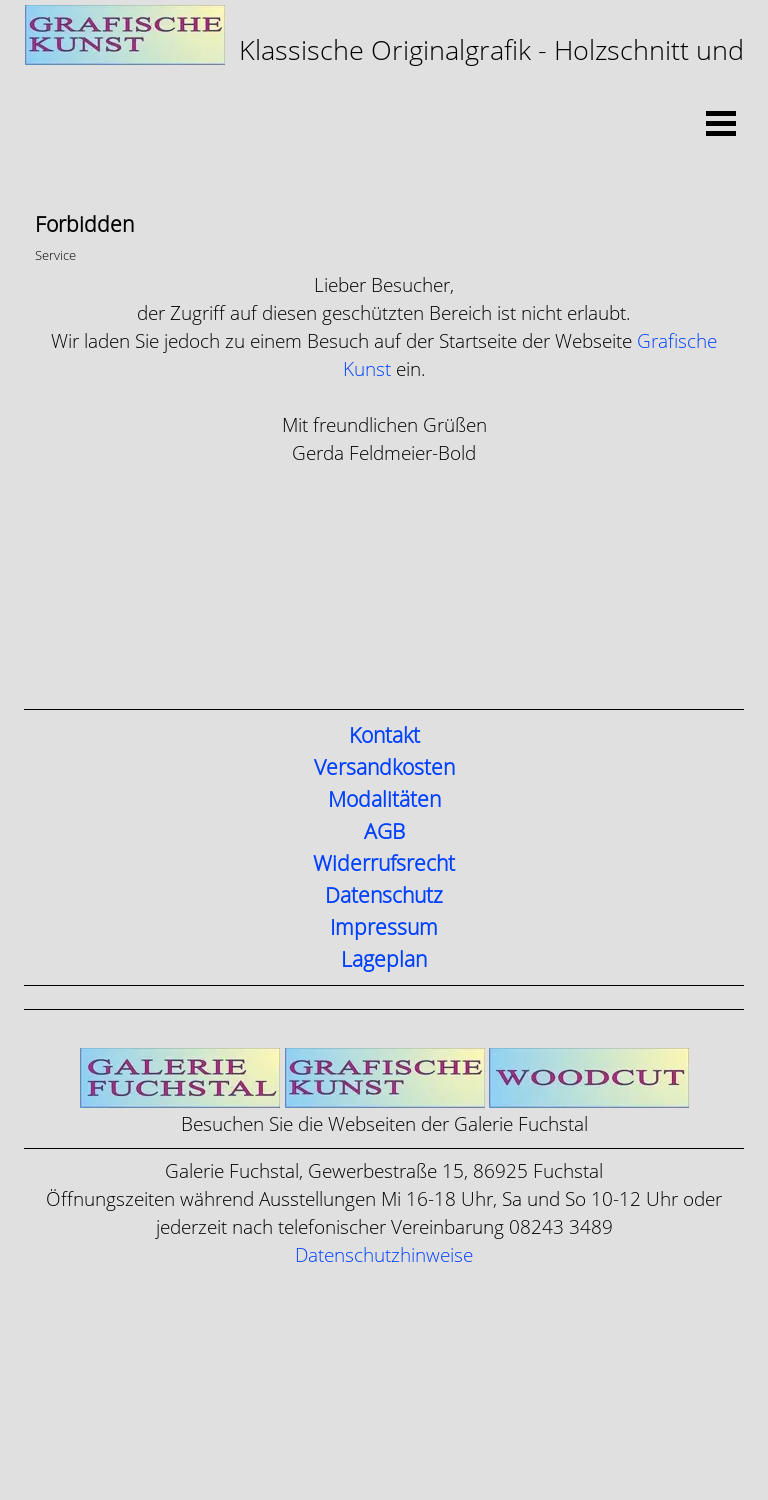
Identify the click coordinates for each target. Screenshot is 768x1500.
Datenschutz (384, 896)
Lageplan (384, 960)
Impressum (384, 928)
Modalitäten (384, 800)
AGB (384, 832)
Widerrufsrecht (384, 864)
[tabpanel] (384, 58)
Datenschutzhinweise (384, 1255)
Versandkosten (384, 768)
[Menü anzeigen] (721, 123)
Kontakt (384, 736)
